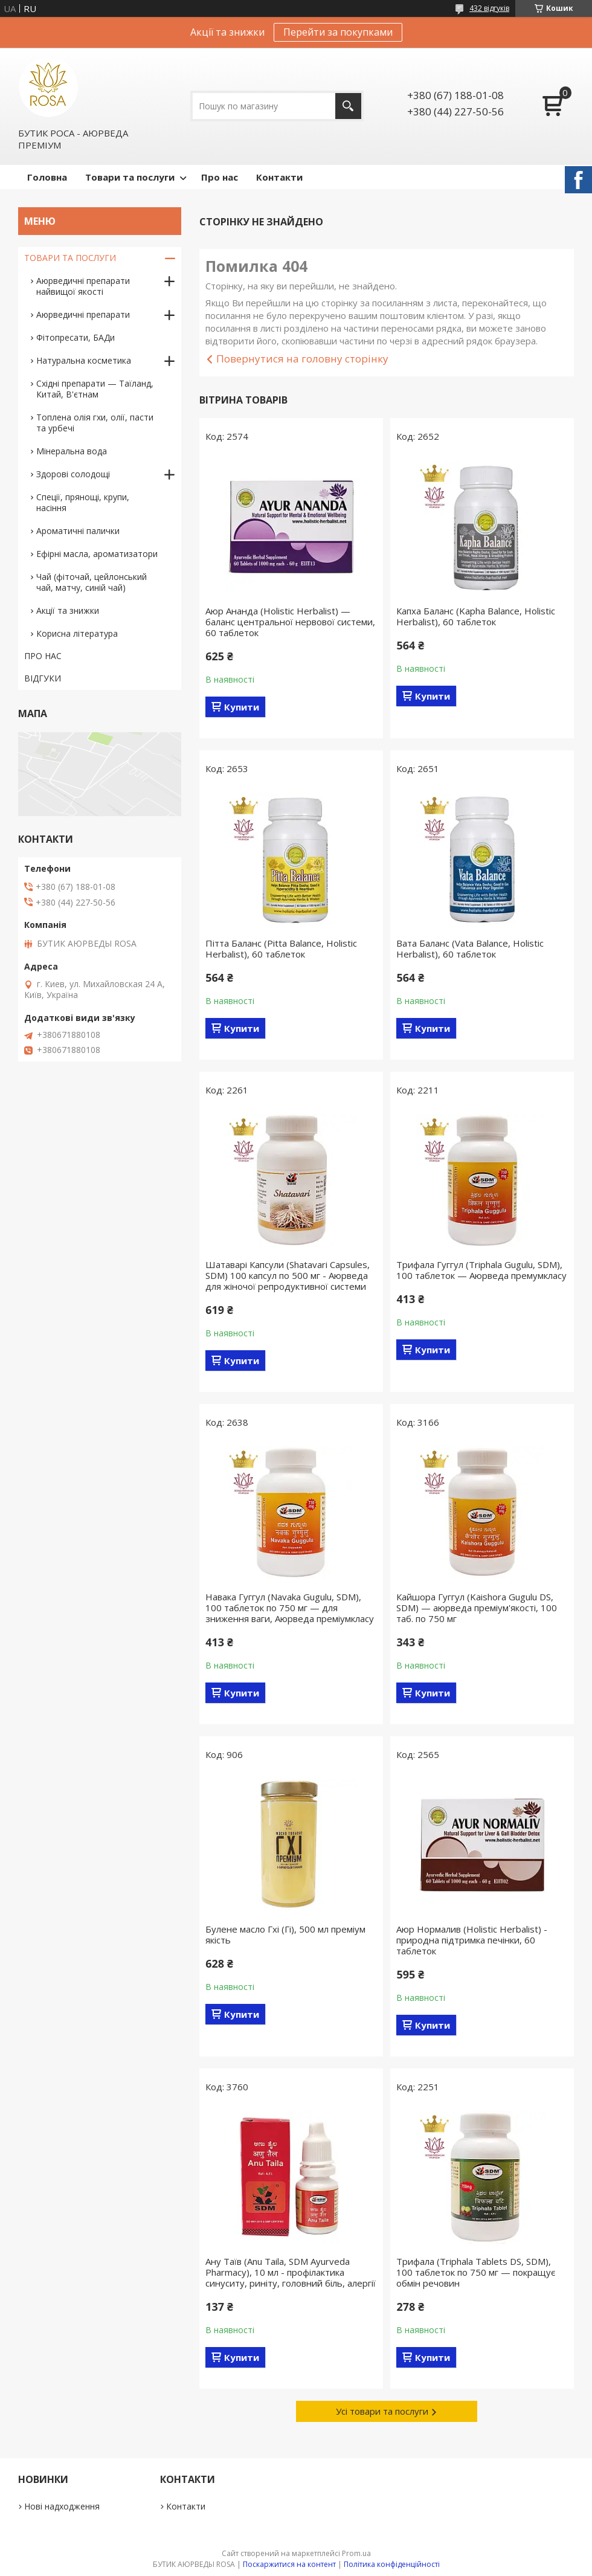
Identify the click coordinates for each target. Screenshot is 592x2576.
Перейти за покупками (338, 32)
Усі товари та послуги (382, 2411)
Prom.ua (356, 2553)
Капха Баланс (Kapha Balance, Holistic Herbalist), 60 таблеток (475, 616)
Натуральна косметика (83, 360)
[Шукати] (348, 106)
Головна (47, 177)
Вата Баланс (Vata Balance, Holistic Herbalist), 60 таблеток (470, 948)
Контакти (279, 177)
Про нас (219, 177)
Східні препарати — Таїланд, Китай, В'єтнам (94, 389)
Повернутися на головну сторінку (302, 358)
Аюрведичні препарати (83, 314)
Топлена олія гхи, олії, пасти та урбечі (94, 422)
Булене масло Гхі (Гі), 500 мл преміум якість (285, 1934)
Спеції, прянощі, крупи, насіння (82, 502)
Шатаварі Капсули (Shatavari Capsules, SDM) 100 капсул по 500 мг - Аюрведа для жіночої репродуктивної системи (287, 1275)
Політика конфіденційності (392, 2564)
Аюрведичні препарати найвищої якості (83, 286)
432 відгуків (489, 8)
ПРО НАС (43, 656)
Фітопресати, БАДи (75, 337)
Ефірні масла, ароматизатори (97, 553)
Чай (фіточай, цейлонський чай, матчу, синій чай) (91, 582)
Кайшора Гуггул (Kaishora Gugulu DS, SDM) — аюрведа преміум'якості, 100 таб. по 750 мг (476, 1607)
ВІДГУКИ (42, 678)
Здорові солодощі (73, 474)
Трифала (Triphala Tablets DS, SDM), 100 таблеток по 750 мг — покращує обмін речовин (475, 2272)
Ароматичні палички (78, 530)
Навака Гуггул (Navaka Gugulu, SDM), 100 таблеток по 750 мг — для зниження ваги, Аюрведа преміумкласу (289, 1607)
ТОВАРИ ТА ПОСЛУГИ (70, 257)
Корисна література (77, 633)
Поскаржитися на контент (289, 2564)
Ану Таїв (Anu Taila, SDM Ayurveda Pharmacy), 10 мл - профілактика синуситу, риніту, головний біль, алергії (290, 2272)
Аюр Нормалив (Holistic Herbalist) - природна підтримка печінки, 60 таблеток (471, 1940)
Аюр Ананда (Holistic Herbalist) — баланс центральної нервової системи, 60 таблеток (290, 621)
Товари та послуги (130, 177)
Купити (241, 707)
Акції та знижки (67, 610)
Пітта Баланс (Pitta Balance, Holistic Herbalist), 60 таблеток (281, 948)
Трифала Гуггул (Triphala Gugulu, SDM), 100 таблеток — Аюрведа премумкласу (481, 1270)
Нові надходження (62, 2506)
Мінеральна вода (71, 451)
